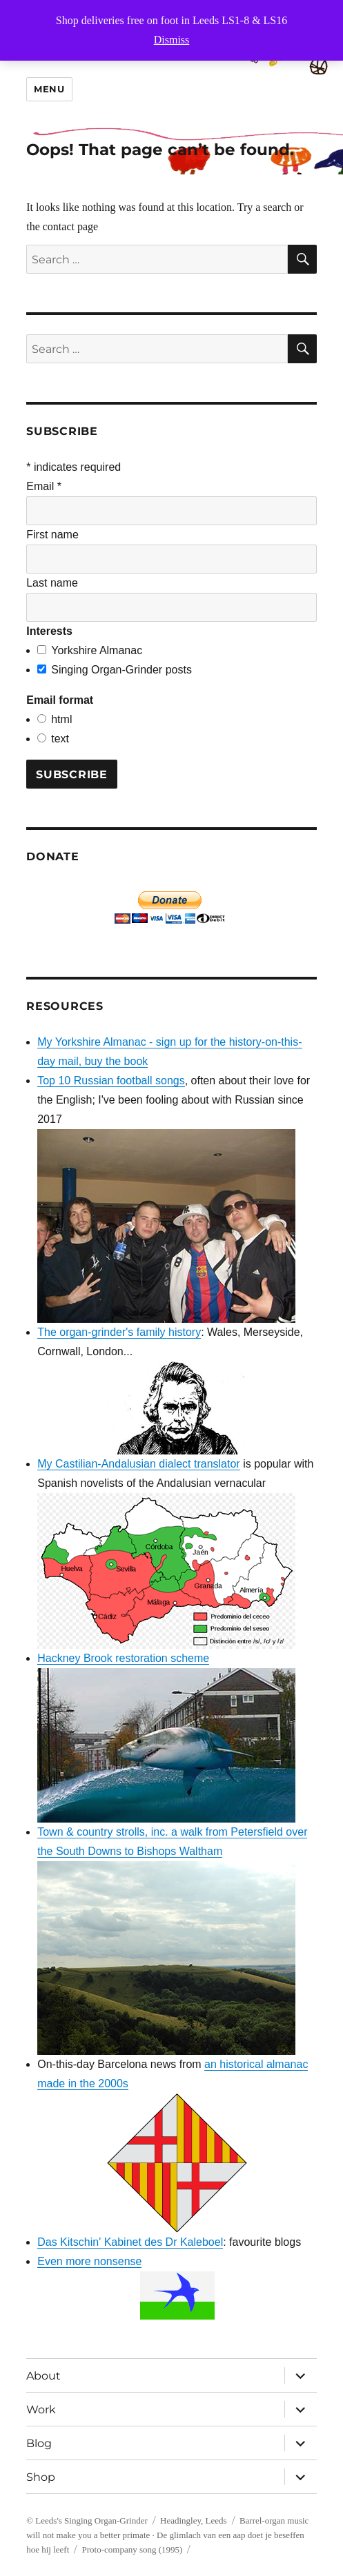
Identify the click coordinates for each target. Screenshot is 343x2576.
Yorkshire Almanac (96, 650)
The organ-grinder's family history (119, 1332)
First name (52, 534)
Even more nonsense (89, 2261)
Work (41, 2409)
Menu (49, 88)
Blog (39, 2443)
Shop (40, 2477)
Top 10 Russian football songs (110, 1080)
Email (43, 486)
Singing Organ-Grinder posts (121, 670)
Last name (52, 583)
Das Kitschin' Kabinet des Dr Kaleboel (130, 2242)
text (60, 738)
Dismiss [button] (172, 39)
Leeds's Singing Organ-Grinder (91, 2520)
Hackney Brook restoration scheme (123, 1658)
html (61, 719)
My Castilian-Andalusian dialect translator (138, 1464)
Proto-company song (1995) (132, 2549)
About (43, 2375)
